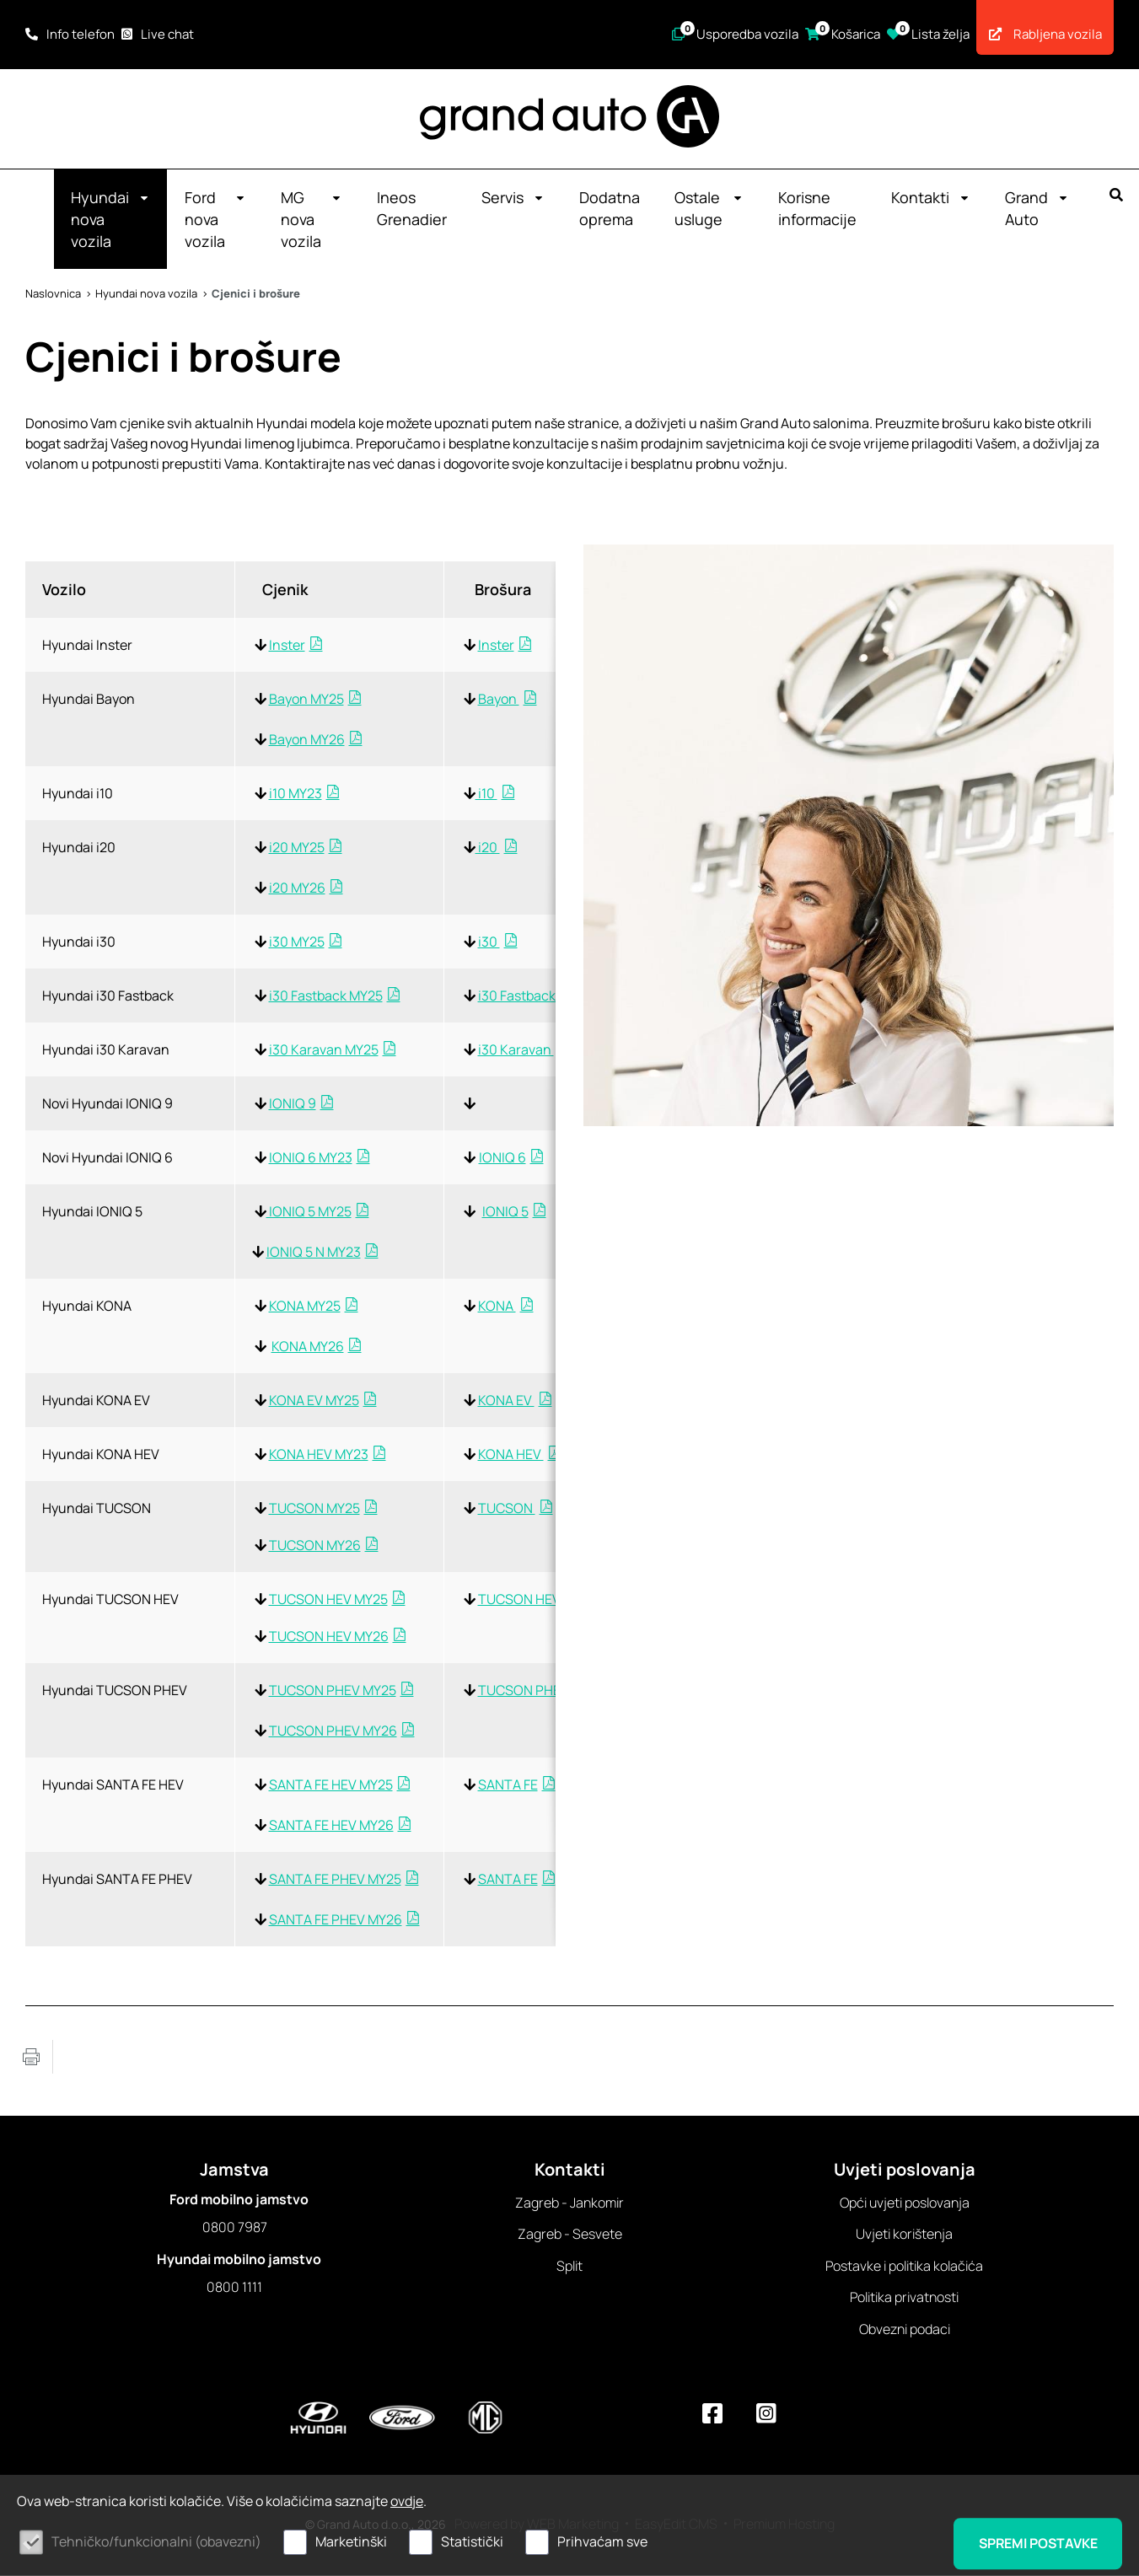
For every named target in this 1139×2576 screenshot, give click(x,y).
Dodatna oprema (609, 209)
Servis (513, 198)
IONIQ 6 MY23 (310, 1158)
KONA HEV (511, 1455)
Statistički (472, 2541)
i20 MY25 (297, 848)
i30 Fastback (518, 996)
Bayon (498, 699)
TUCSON (506, 1509)
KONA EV (506, 1401)
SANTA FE (508, 1785)
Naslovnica (53, 294)
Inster (287, 645)
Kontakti (930, 198)
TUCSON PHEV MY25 (332, 1691)
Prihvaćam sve (602, 2541)
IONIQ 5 (505, 1212)
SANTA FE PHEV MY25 (335, 1879)
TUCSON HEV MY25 (328, 1600)
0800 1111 (234, 2287)
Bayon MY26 (307, 740)
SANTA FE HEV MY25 (331, 1785)
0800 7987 (234, 2228)
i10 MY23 (295, 794)
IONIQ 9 (292, 1104)
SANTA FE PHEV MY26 (335, 1920)
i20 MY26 (297, 888)
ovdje (406, 2501)
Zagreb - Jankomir (569, 2203)
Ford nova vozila (215, 220)
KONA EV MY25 (314, 1401)
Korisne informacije (817, 209)
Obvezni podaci (904, 2330)
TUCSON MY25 (314, 1509)
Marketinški (351, 2541)
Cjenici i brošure (256, 294)
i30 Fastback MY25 (326, 996)
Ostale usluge (709, 209)
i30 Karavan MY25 (324, 1050)
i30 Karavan (516, 1050)
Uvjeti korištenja (904, 2234)
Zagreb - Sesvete (570, 2234)
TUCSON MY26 (315, 1546)
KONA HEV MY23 (318, 1455)
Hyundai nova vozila (110, 220)
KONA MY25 (305, 1306)
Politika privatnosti (904, 2298)
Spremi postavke (1036, 2543)
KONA (497, 1306)
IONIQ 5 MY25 (309, 1212)
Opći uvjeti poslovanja (905, 2203)
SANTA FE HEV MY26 (331, 1826)
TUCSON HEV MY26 (329, 1637)
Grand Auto (1037, 209)
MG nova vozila (311, 220)
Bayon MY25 (306, 699)
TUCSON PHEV (525, 1691)
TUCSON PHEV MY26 (333, 1731)
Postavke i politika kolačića (904, 2266)
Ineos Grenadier (412, 209)
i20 (487, 848)
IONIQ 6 (502, 1158)
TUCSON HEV (520, 1600)
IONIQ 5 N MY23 (313, 1252)
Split (569, 2266)
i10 (486, 794)
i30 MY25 (297, 942)
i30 (489, 942)
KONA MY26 (307, 1347)
